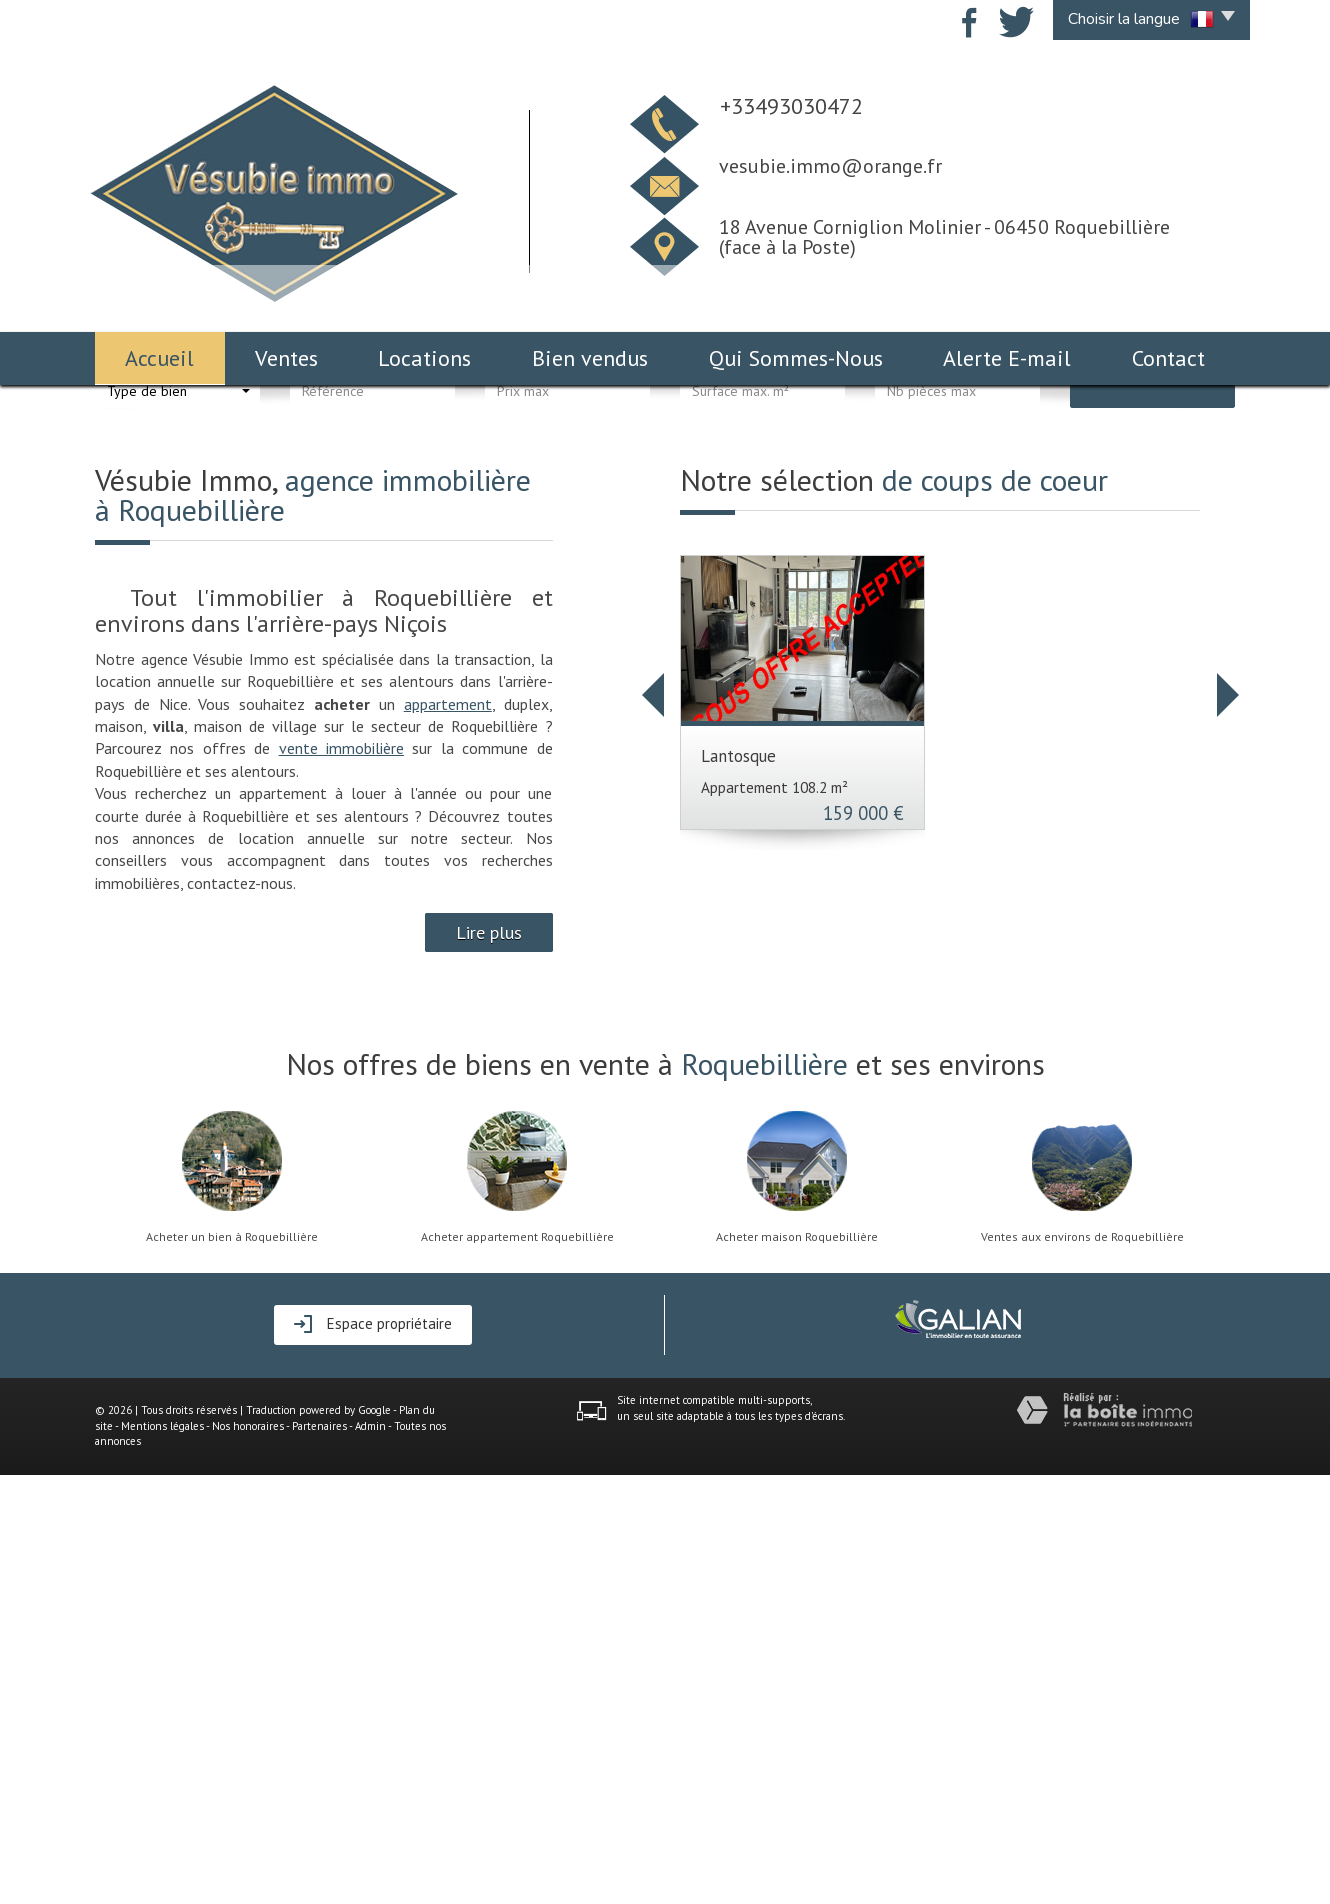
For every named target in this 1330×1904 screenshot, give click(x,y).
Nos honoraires (248, 1855)
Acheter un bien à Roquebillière (232, 1666)
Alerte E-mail (1007, 358)
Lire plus (489, 1361)
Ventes (286, 358)
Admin (370, 1855)
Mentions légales (162, 1855)
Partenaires (319, 1855)
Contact (1168, 358)
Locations (424, 358)
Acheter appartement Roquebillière (517, 1666)
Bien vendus (590, 358)
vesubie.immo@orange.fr (830, 166)
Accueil (159, 358)
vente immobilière (341, 1177)
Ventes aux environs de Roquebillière (1082, 1666)
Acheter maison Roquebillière (797, 1666)
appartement (448, 1133)
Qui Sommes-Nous (796, 358)
